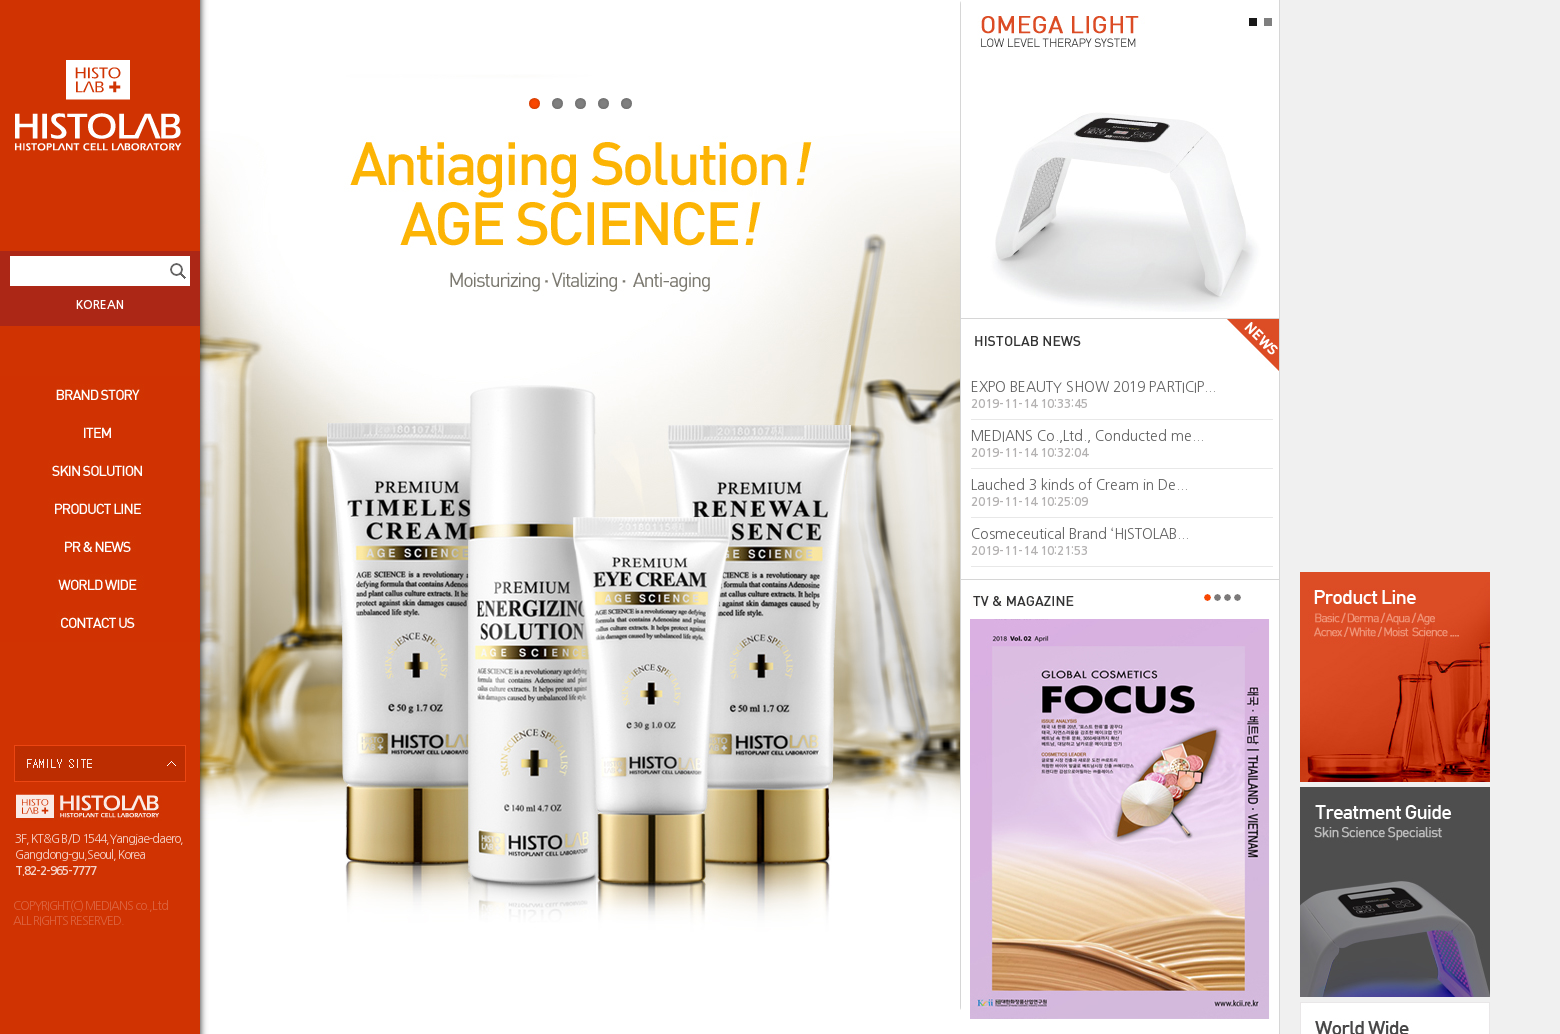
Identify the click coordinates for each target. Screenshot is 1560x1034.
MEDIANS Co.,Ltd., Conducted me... (1087, 436)
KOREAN (100, 305)
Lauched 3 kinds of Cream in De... (1079, 485)
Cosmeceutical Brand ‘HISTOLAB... (1080, 534)
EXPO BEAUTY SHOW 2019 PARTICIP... (1093, 387)
